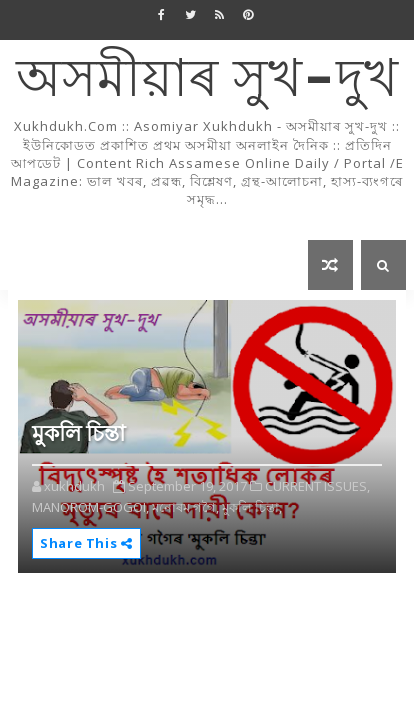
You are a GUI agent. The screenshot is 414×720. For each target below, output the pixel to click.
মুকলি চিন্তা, (252, 507)
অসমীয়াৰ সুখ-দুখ (207, 80)
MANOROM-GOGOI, (90, 507)
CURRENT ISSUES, (317, 486)
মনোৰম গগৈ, (185, 507)
